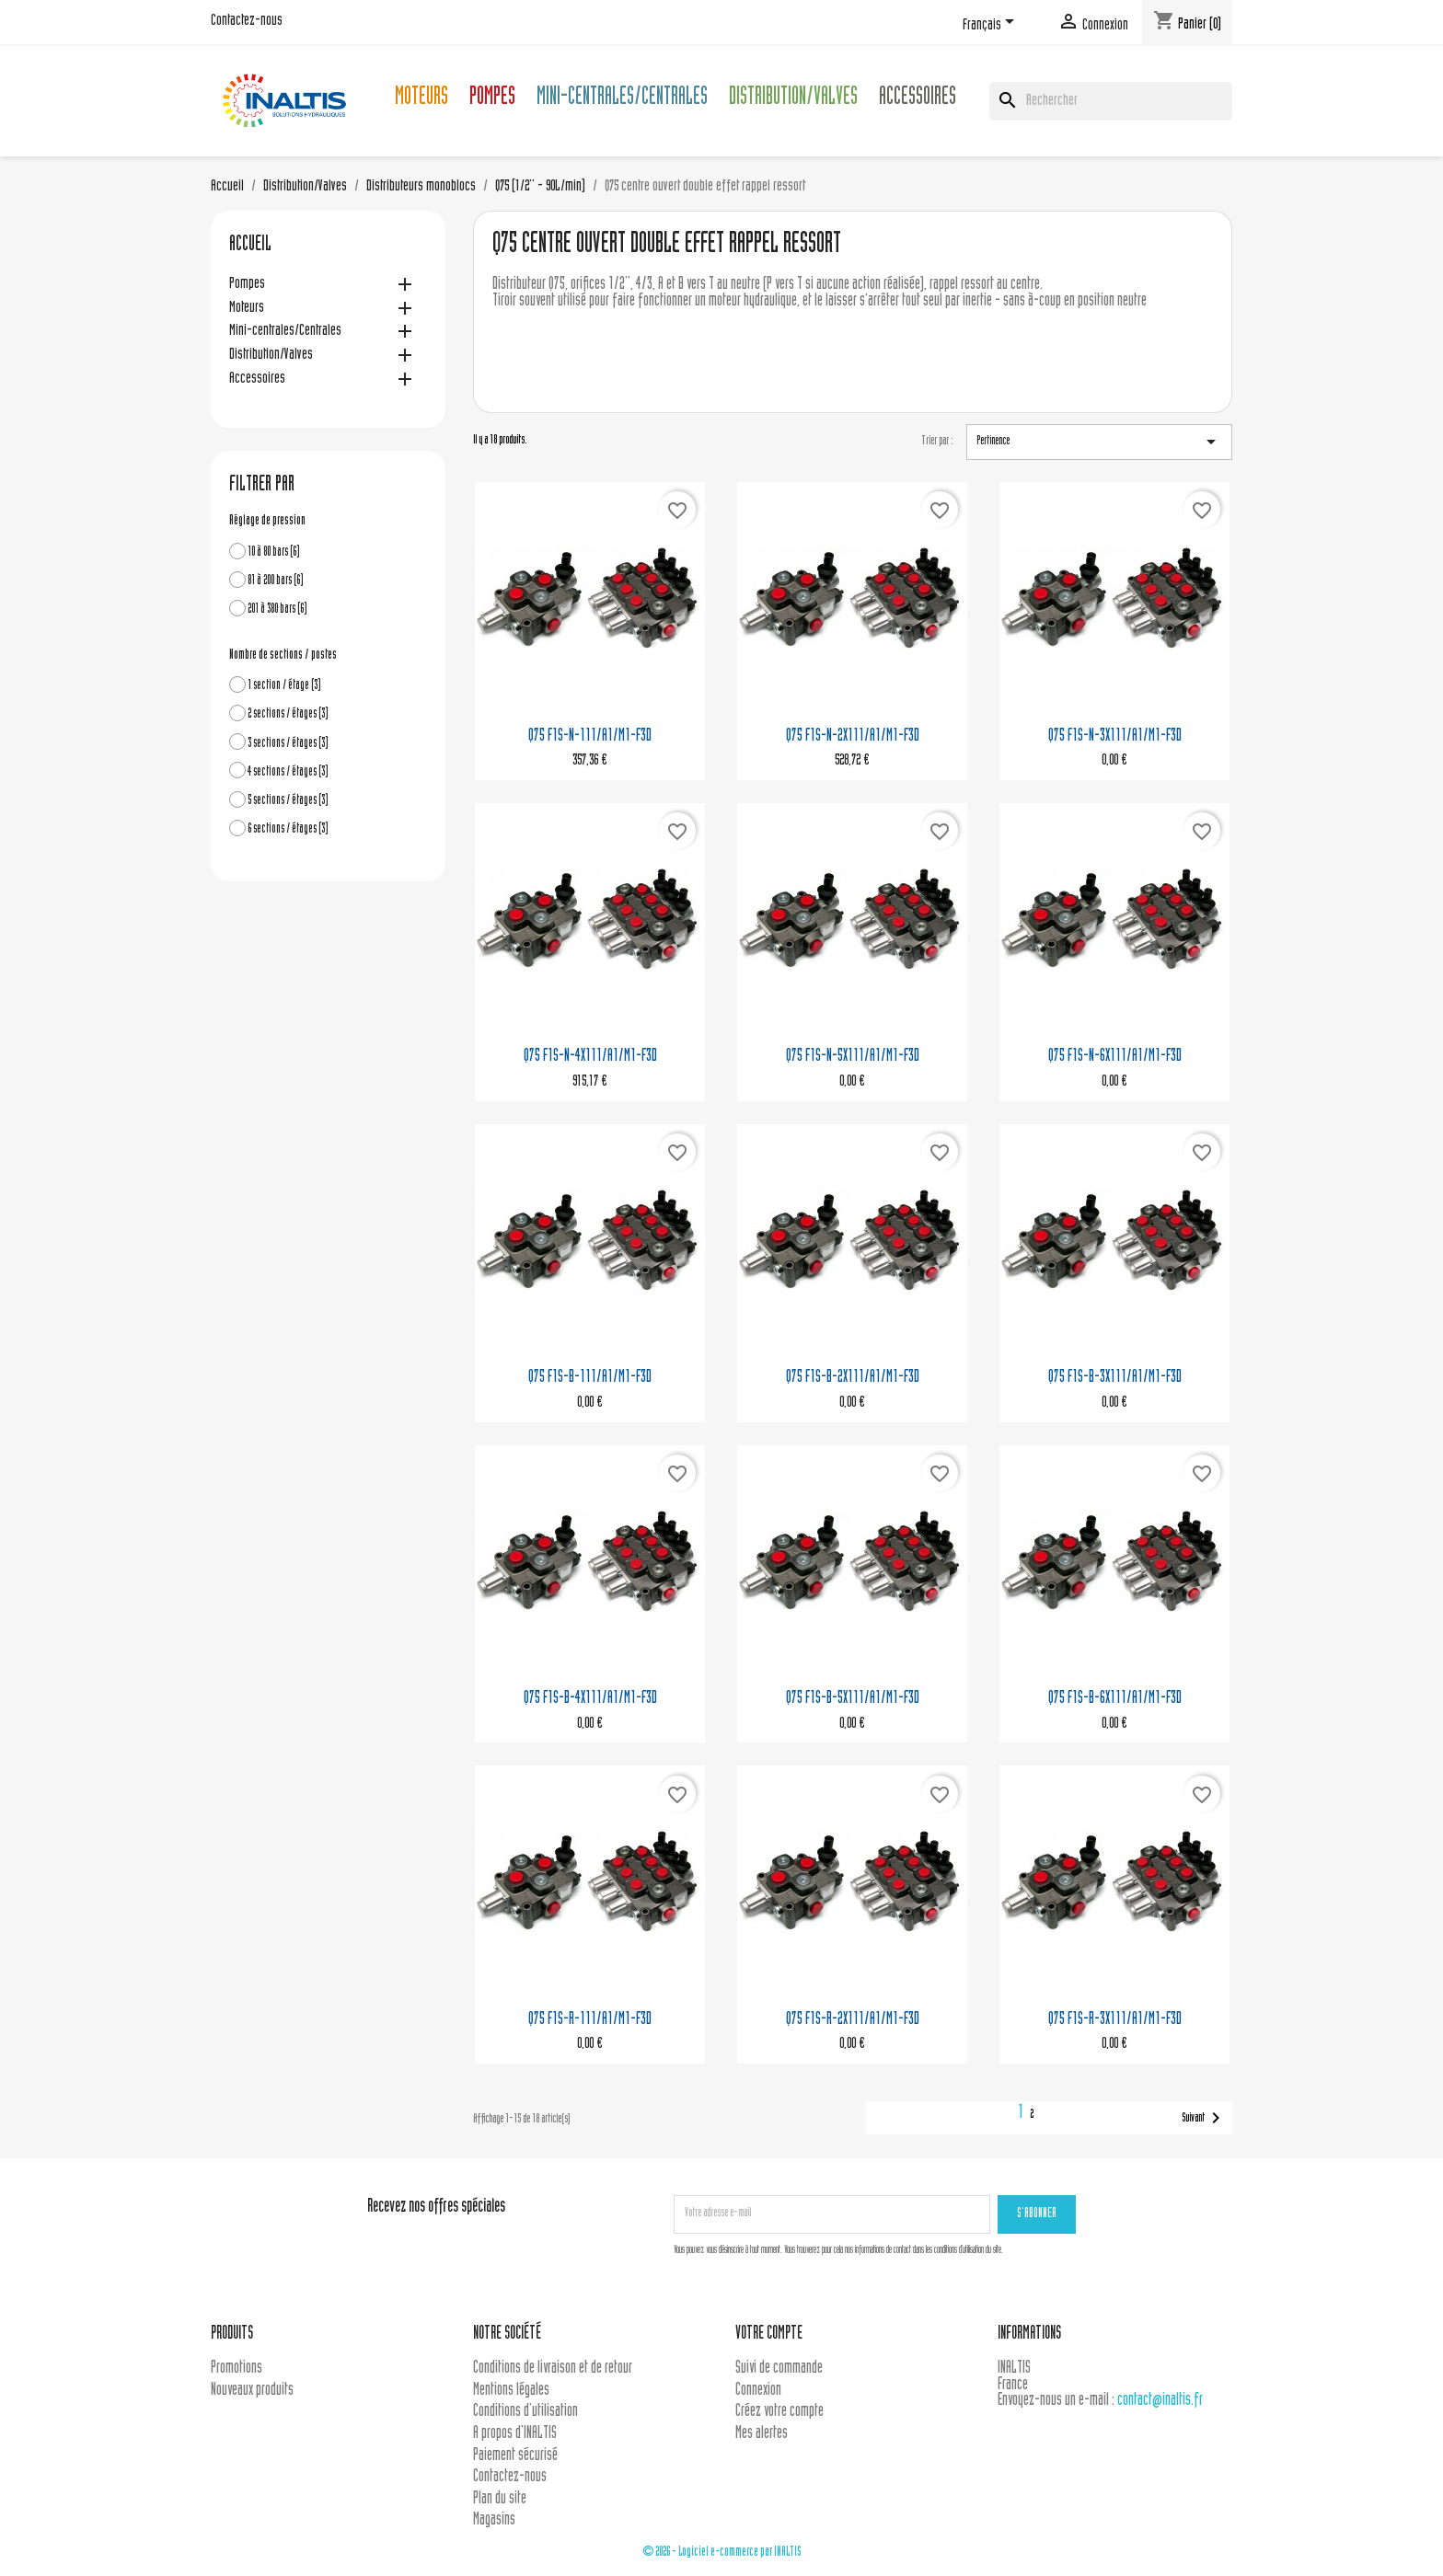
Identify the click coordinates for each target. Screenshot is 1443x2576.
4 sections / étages (288, 772)
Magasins (494, 2520)
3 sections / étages (288, 744)
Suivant (1204, 2118)
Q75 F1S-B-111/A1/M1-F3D (590, 1377)
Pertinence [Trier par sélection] (1099, 442)
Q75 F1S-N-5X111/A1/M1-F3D (852, 1056)
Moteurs (421, 98)
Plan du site (499, 2499)
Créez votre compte (779, 2412)
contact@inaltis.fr (1160, 2400)
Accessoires (917, 98)
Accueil (250, 246)
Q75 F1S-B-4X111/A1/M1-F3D (590, 1699)
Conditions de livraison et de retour (552, 2368)
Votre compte (768, 2334)
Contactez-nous (247, 21)
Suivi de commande (779, 2368)
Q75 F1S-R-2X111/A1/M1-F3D (852, 2020)
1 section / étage (284, 686)
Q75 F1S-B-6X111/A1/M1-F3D (1115, 1699)
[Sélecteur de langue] (992, 25)
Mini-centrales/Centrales (622, 98)
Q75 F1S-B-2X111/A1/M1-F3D (852, 1377)
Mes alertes (761, 2434)
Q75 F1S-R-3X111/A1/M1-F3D (1115, 2020)
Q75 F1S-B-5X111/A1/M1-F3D (852, 1699)
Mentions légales (511, 2390)
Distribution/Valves (793, 98)
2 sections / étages (288, 714)
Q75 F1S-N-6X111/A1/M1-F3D (1115, 1056)
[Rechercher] (1110, 101)
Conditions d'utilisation (525, 2412)
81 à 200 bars (276, 581)
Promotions (236, 2368)
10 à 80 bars (274, 552)
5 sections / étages (288, 801)
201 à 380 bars (277, 609)
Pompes (492, 98)
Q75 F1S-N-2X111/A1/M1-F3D (852, 736)
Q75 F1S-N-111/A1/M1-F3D (590, 736)
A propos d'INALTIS (515, 2434)
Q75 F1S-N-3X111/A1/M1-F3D (1115, 736)
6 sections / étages (288, 829)
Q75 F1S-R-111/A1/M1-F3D (590, 2020)
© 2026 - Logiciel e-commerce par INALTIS (722, 2552)
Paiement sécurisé (515, 2456)
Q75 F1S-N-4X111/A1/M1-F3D (590, 1056)
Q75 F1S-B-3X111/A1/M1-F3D (1115, 1377)
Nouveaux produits (252, 2390)
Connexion (758, 2390)
